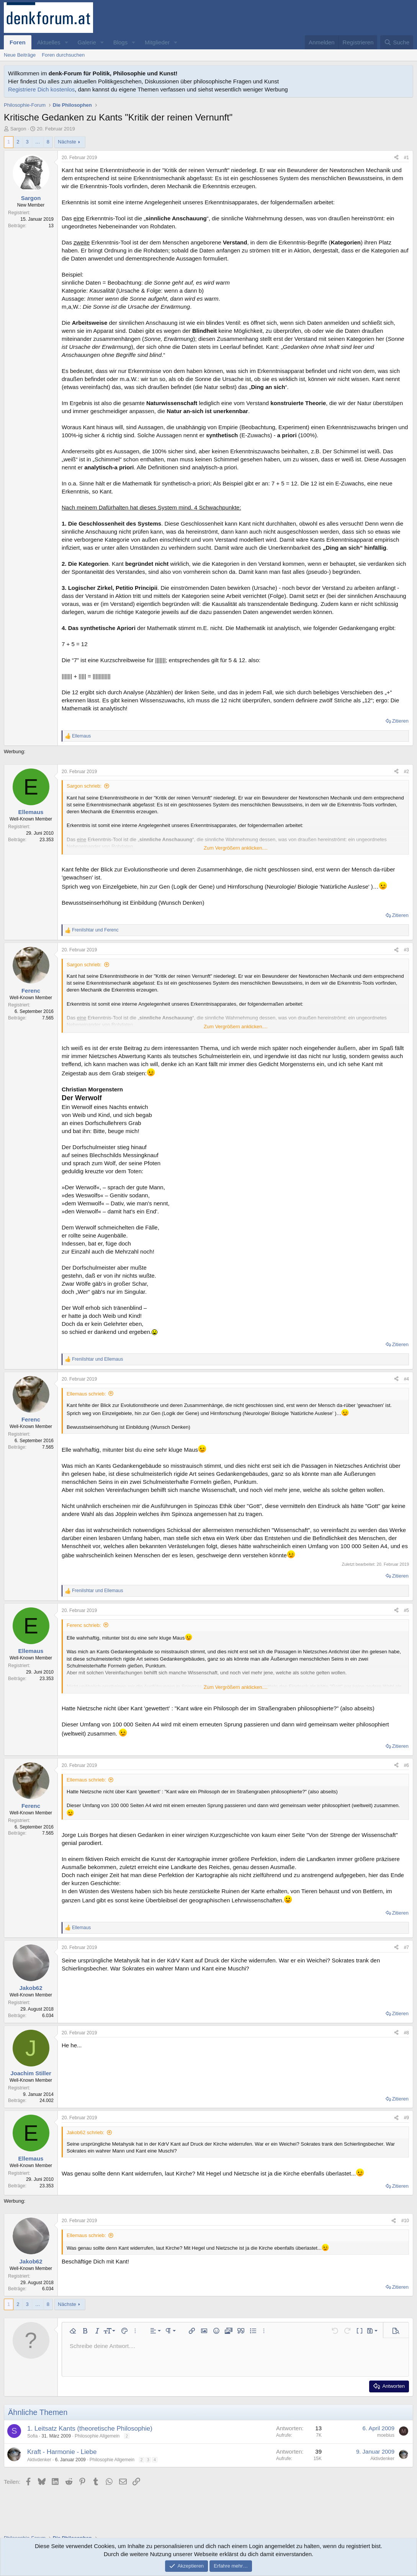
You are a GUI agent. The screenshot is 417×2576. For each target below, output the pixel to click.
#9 (406, 2117)
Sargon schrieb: (84, 786)
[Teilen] (396, 157)
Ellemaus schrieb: (86, 1394)
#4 (406, 1379)
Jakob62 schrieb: (85, 2132)
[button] (66, 42)
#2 (406, 771)
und (95, 930)
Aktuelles (49, 42)
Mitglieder (157, 42)
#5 (406, 1610)
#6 (406, 1765)
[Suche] (396, 42)
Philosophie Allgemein (97, 2436)
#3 (406, 950)
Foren (18, 42)
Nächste (67, 142)
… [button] (37, 142)
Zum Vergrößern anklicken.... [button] (236, 848)
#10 (405, 2220)
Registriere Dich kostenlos (41, 89)
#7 (406, 1947)
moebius (385, 2435)
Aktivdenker (39, 2459)
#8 (406, 2032)
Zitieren (400, 721)
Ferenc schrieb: (84, 1625)
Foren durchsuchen (63, 55)
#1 (406, 157)
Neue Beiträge (20, 55)
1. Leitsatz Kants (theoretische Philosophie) (89, 2428)
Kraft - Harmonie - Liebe (61, 2452)
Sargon (18, 129)
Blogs (120, 42)
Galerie (86, 42)
